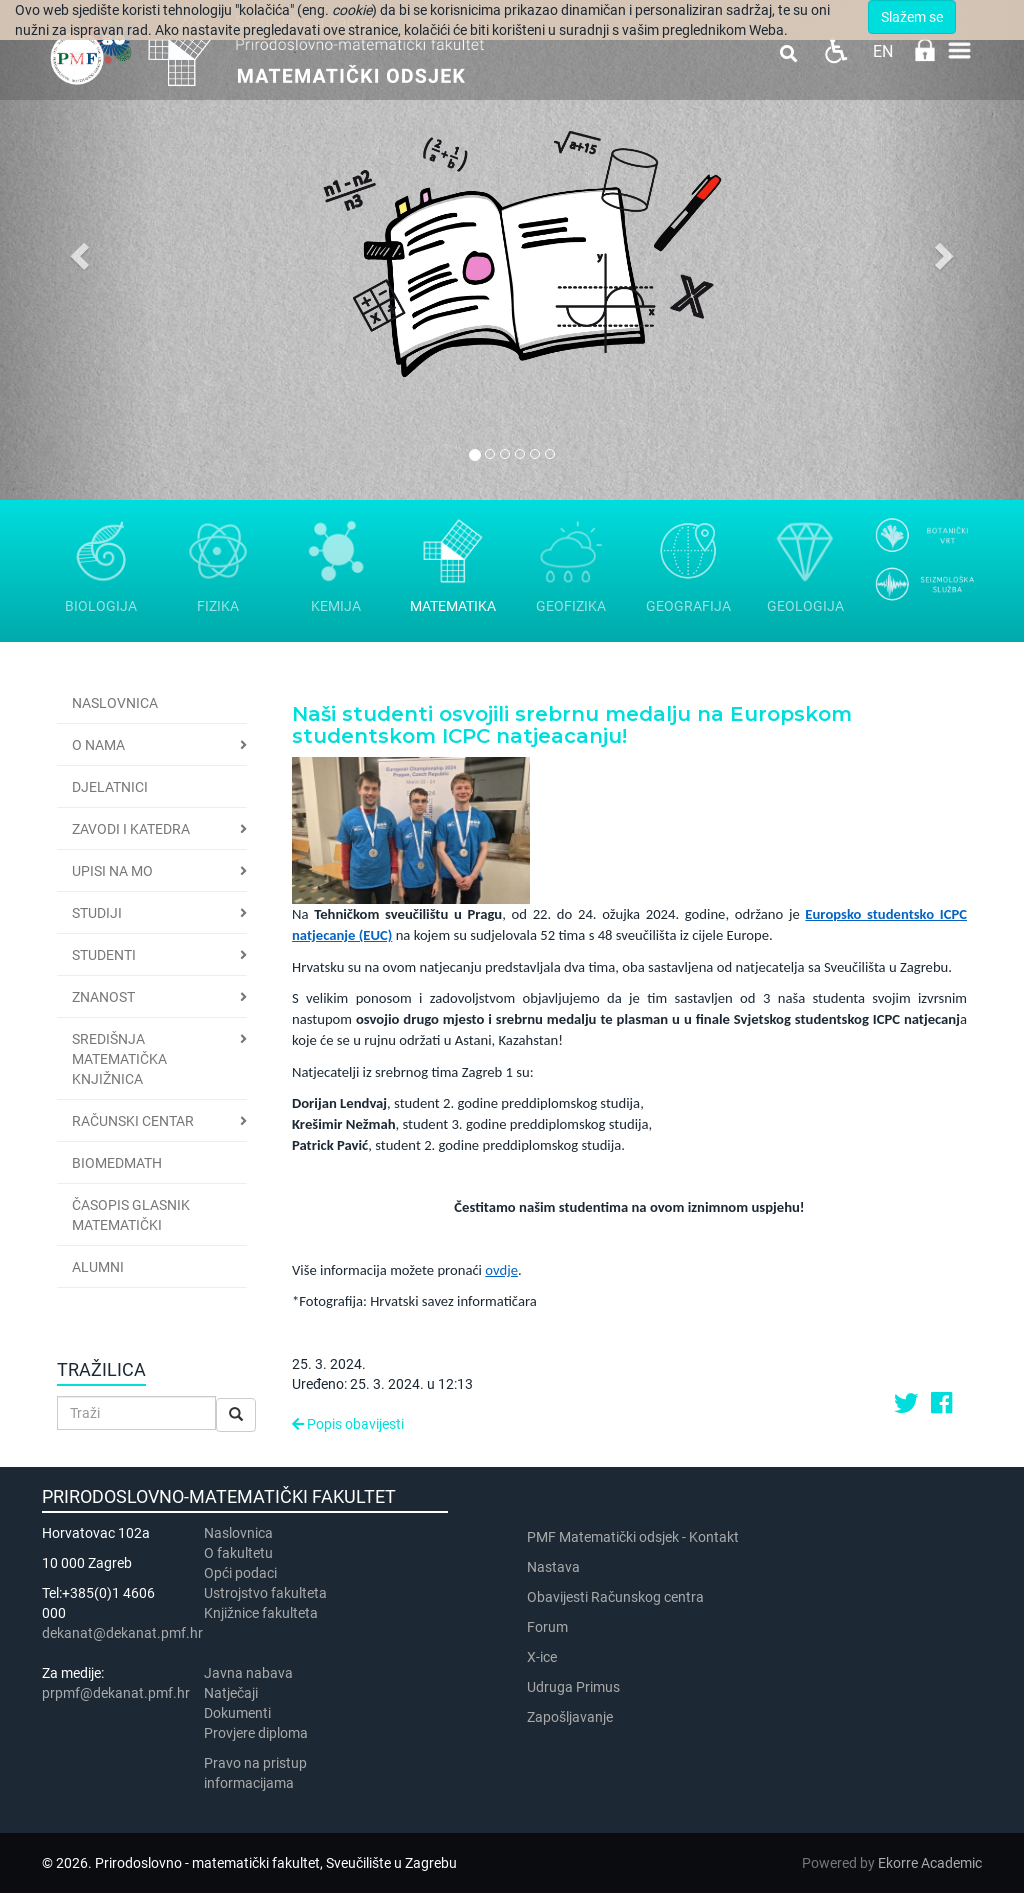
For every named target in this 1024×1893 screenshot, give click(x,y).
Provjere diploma (256, 1733)
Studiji (97, 913)
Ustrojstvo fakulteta (265, 1593)
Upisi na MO (112, 871)
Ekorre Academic (930, 1863)
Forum (547, 1627)
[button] (77, 250)
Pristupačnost (835, 50)
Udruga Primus (573, 1687)
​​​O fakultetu (238, 1553)
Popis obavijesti (348, 1424)
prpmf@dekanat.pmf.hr (116, 1693)
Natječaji (231, 1693)
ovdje (501, 1270)
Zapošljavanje (570, 1717)
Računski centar (133, 1121)
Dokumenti (237, 1713)
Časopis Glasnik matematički (131, 1215)
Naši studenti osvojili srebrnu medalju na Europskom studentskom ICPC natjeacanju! (572, 725)
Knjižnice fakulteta (261, 1613)
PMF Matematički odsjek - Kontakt (633, 1537)
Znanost (103, 997)
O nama (98, 745)
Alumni (98, 1267)
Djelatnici (110, 787)
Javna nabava (248, 1673)
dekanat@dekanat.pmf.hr (122, 1633)
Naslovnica (115, 703)
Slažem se (912, 17)
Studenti (104, 955)
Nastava (553, 1567)
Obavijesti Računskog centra (615, 1597)
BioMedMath (117, 1163)
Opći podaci (240, 1573)
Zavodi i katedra (131, 829)
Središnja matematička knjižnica (119, 1059)
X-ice (542, 1657)
